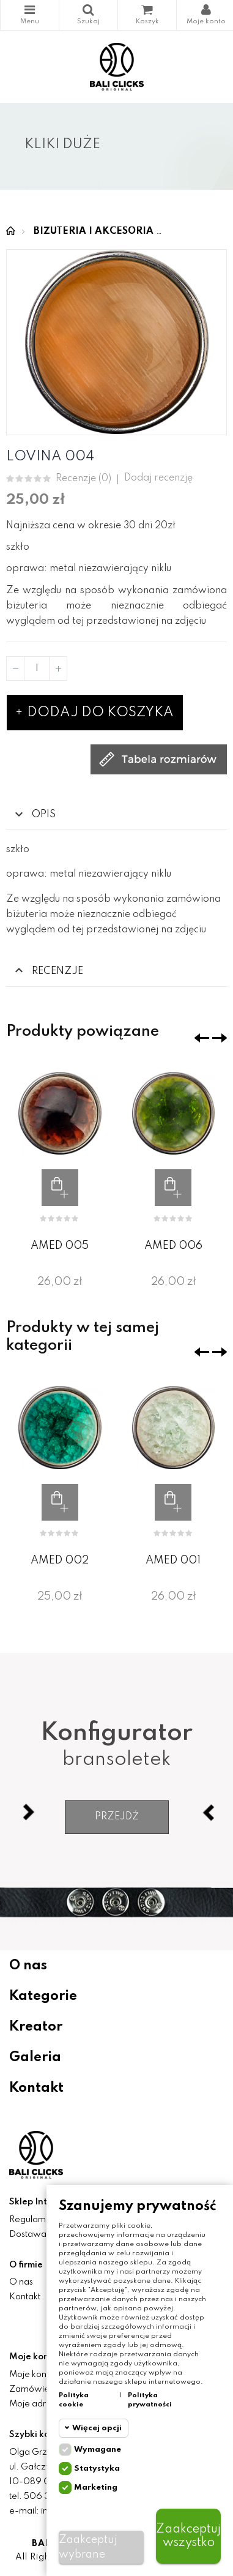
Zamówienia (35, 2389)
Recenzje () (83, 479)
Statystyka (97, 2469)
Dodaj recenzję (158, 478)
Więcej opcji (97, 2428)
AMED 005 (60, 1245)
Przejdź (117, 1817)
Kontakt (36, 2088)
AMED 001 (173, 1560)
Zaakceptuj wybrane (88, 2547)
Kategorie (30, 10)
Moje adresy (34, 2404)
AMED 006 (173, 1245)
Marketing (95, 2488)
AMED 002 (60, 1560)
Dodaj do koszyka (95, 712)
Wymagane (97, 2450)
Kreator (35, 2027)
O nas (28, 1965)
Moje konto (31, 2374)
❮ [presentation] (201, 1038)
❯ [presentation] (219, 1038)
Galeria (35, 2057)
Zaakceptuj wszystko (188, 2536)
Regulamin (31, 2219)
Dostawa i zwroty (45, 2234)
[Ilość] (36, 668)
